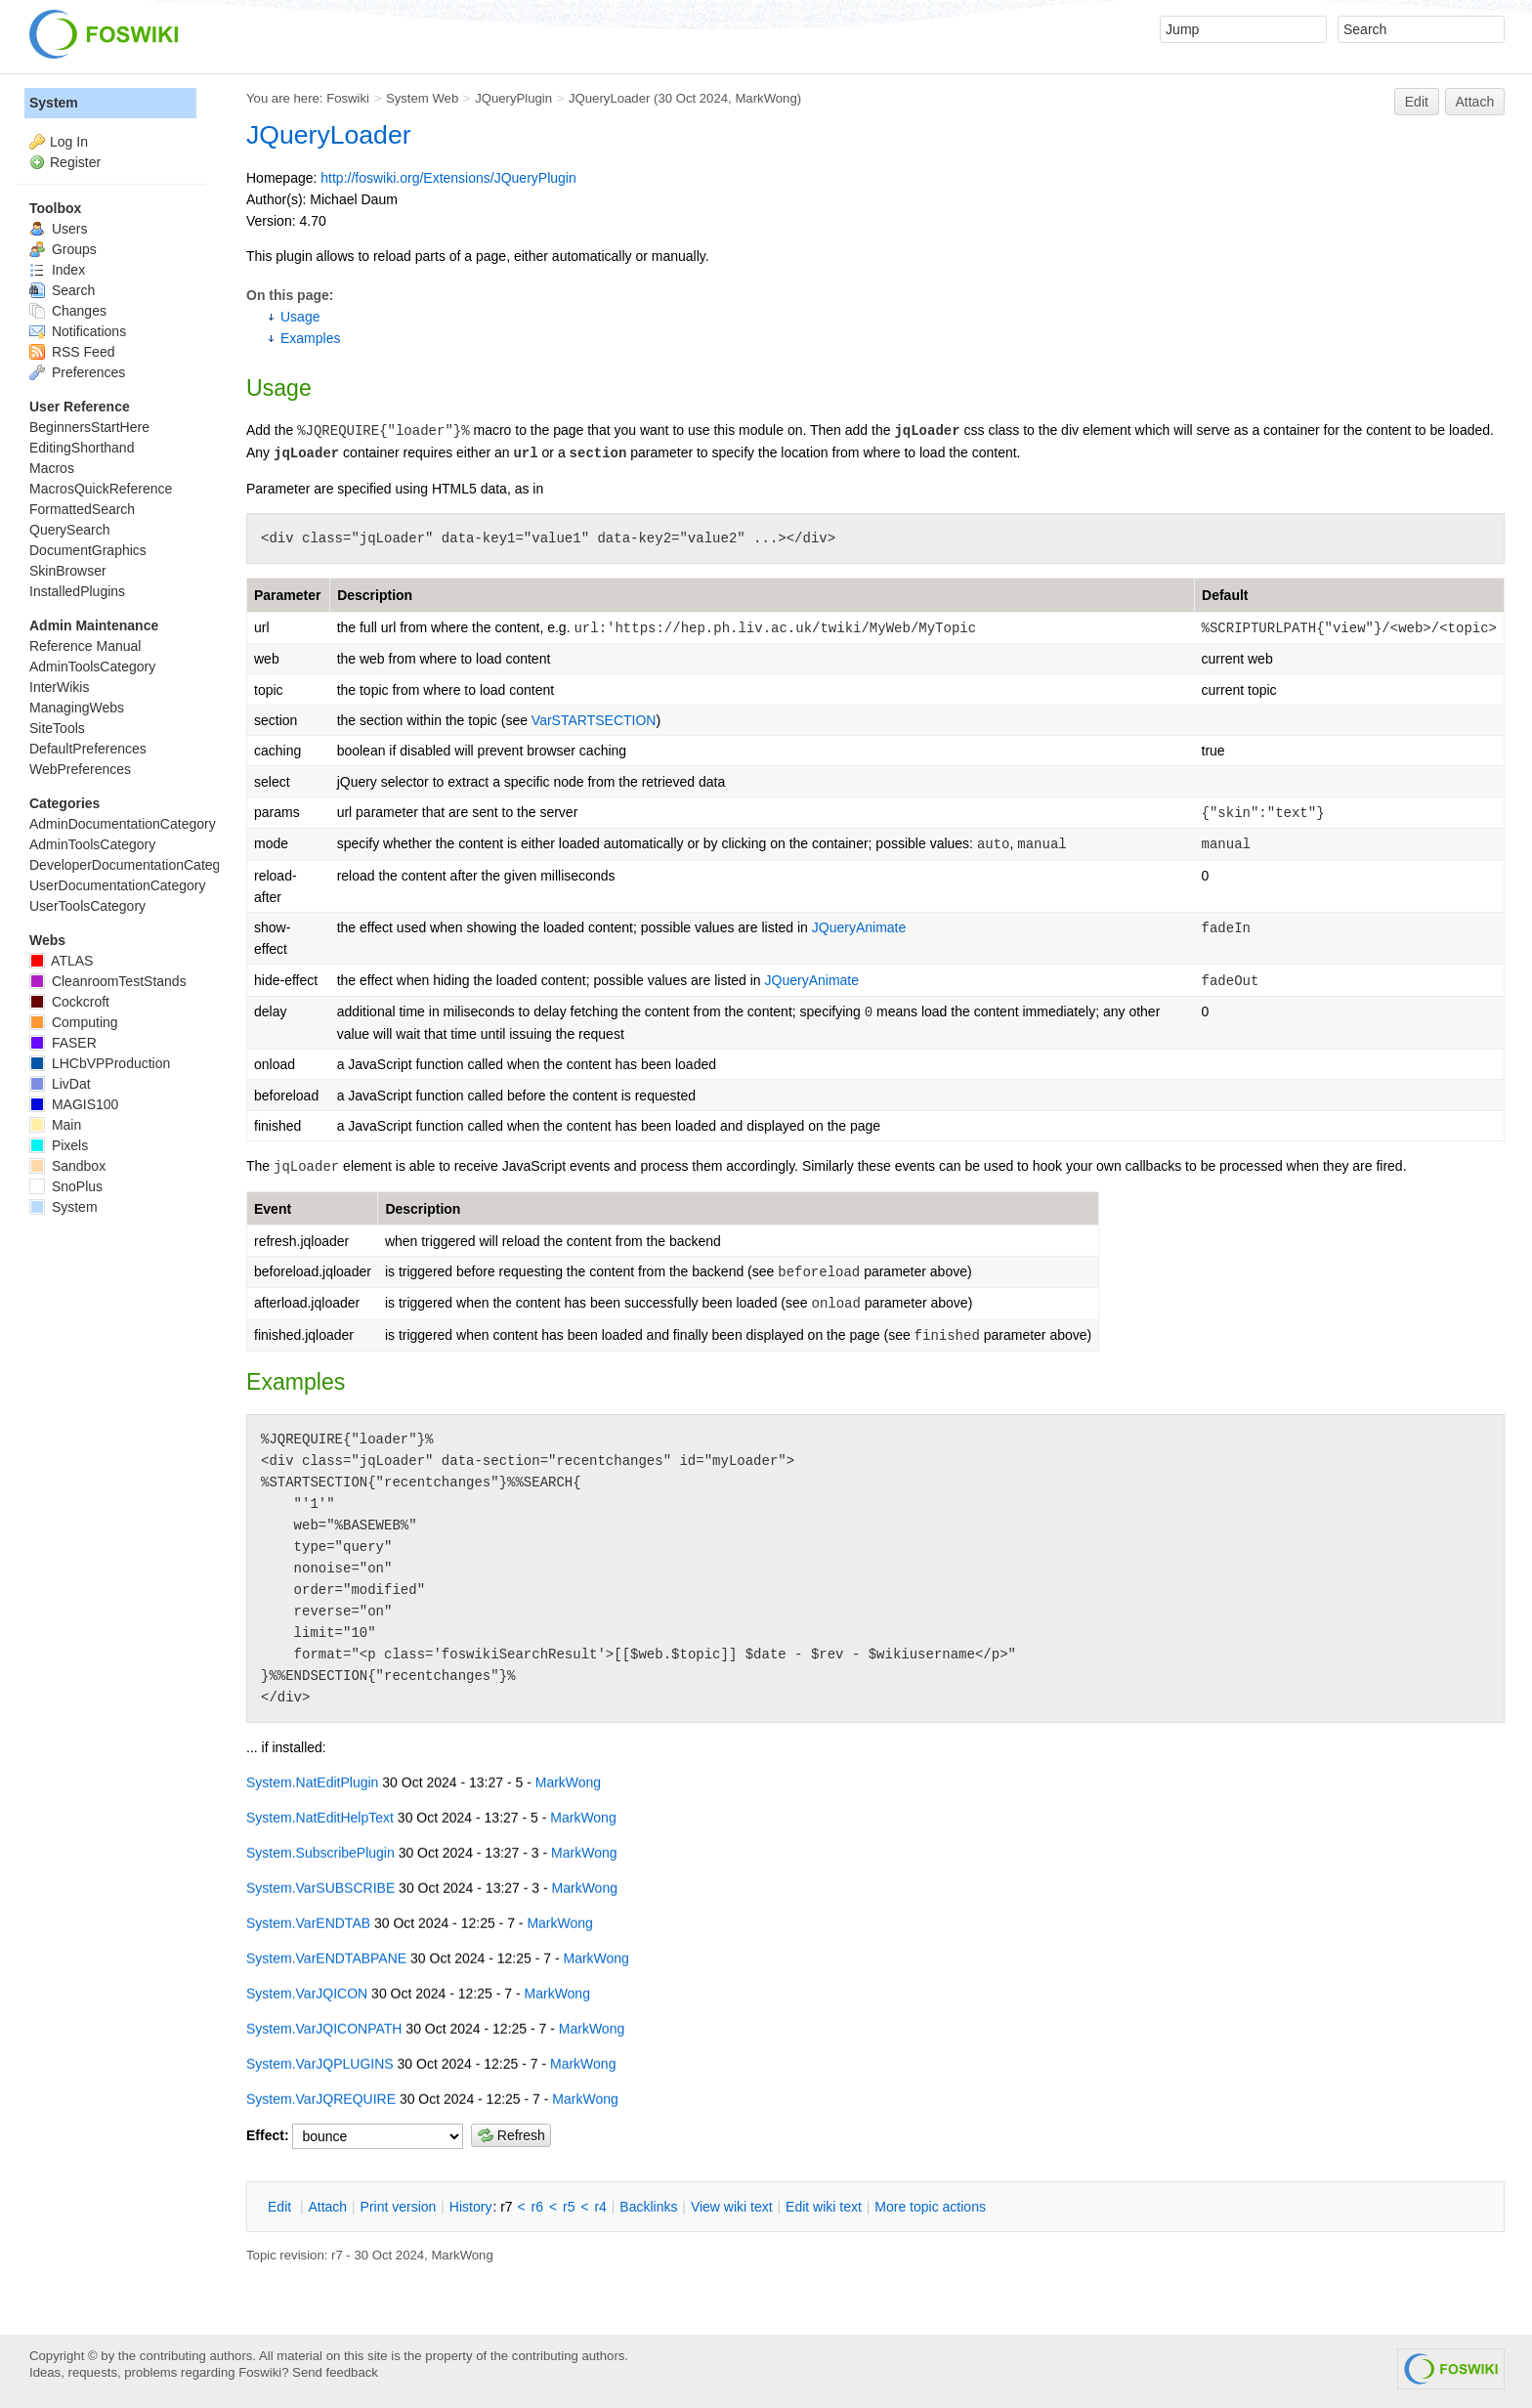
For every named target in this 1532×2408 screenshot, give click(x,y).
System (53, 102)
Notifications (77, 331)
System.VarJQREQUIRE (321, 2085)
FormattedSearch (82, 509)
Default (1225, 595)
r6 (537, 2206)
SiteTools (57, 728)
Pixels (58, 1145)
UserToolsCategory (87, 906)
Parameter (287, 595)
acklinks (648, 2206)
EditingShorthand (81, 447)
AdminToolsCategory (92, 666)
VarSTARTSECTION (594, 720)
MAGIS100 (73, 1104)
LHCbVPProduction (99, 1063)
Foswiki (347, 98)
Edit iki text (824, 2206)
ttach (327, 2206)
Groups (63, 249)
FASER (63, 1043)
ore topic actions (930, 2206)
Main (55, 1125)
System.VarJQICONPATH (324, 2015)
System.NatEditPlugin (312, 1769)
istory (470, 2206)
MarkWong (765, 98)
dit (281, 2206)
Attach (1475, 101)
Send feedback (335, 2372)
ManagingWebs (76, 707)
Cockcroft (69, 1002)
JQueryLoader (609, 98)
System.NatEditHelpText (320, 1804)
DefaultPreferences (88, 748)
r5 (568, 2206)
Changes (67, 311)
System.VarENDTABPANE (326, 1945)
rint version (399, 2206)
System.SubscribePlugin (320, 1839)
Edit (1416, 101)
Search (62, 290)
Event (272, 1209)
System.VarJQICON (306, 1980)
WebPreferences (80, 769)
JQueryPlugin (513, 98)
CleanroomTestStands (108, 981)
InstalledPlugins (77, 591)
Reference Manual (85, 646)
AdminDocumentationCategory (122, 824)
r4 (600, 2206)
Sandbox (67, 1166)
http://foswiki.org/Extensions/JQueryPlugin (447, 178)
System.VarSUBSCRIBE (320, 1874)
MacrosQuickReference (100, 488)
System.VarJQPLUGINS (320, 2050)
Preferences (77, 372)
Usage (299, 316)
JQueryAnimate (859, 927)
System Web (422, 98)
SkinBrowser (67, 571)
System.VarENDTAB (308, 1909)
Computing (73, 1022)
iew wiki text (732, 2206)
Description (374, 595)
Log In (69, 142)
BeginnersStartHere (89, 427)
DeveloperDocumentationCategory (134, 865)
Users (58, 228)
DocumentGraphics (88, 550)
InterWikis (59, 687)
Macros (51, 468)
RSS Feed (71, 352)
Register (75, 162)
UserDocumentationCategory (117, 885)
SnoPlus (66, 1186)
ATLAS (61, 960)
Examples (310, 338)
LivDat (60, 1084)
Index (57, 270)
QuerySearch (69, 530)
